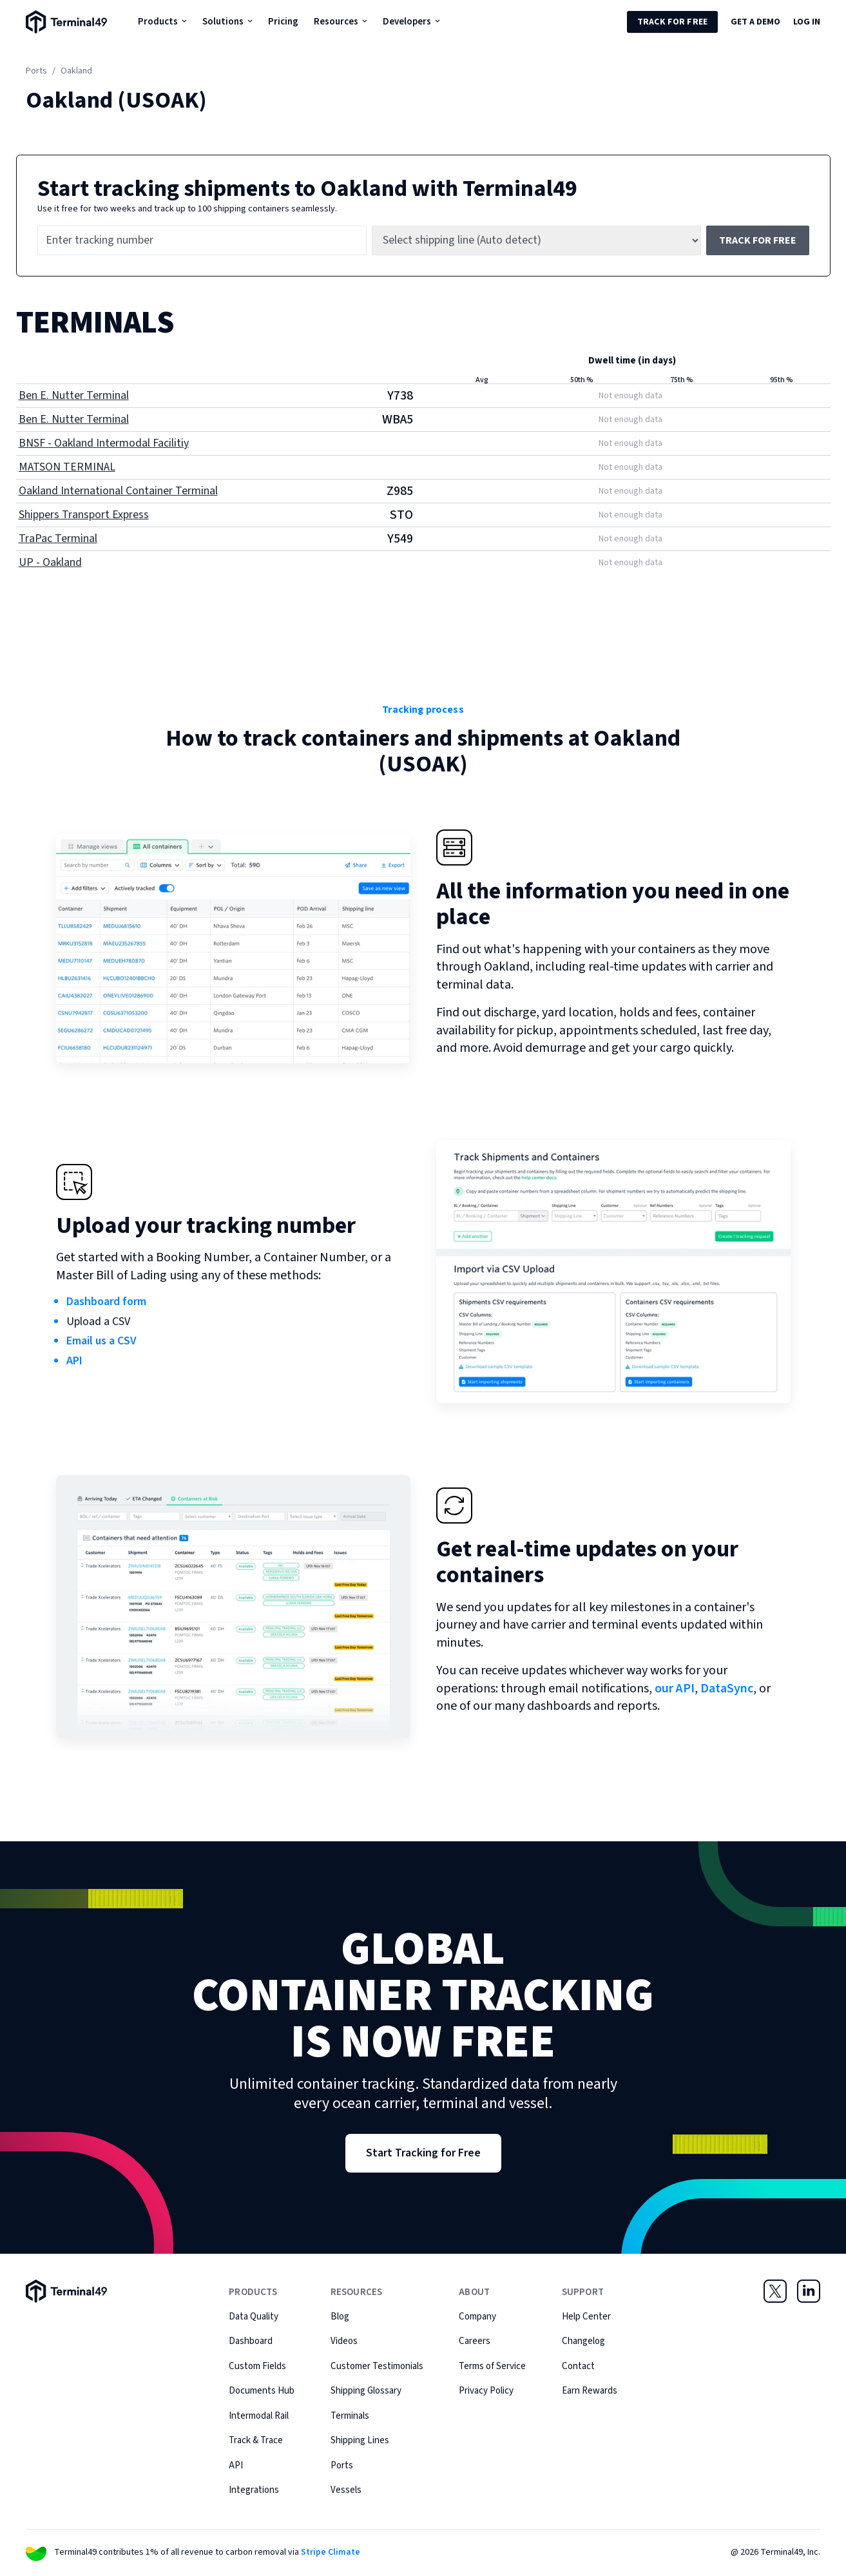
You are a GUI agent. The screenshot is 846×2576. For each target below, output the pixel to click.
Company (477, 2316)
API (74, 1361)
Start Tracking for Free (423, 2153)
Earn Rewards (589, 2390)
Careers (474, 2341)
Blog (340, 2316)
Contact (578, 2366)
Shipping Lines (360, 2440)
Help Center (586, 2316)
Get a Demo (755, 21)
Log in (806, 21)
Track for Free (672, 21)
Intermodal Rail (259, 2416)
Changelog (583, 2341)
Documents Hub (261, 2390)
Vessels (346, 2490)
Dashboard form (106, 1301)
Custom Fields (257, 2366)
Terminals (350, 2416)
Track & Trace (256, 2440)
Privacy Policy (486, 2390)
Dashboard (251, 2341)
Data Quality (253, 2316)
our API (675, 1689)
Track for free (757, 240)
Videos (344, 2341)
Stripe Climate (330, 2552)
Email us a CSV (101, 1341)
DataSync (726, 1689)
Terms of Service (492, 2366)
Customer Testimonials (377, 2366)
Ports (36, 70)
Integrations (254, 2490)
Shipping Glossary (366, 2390)
